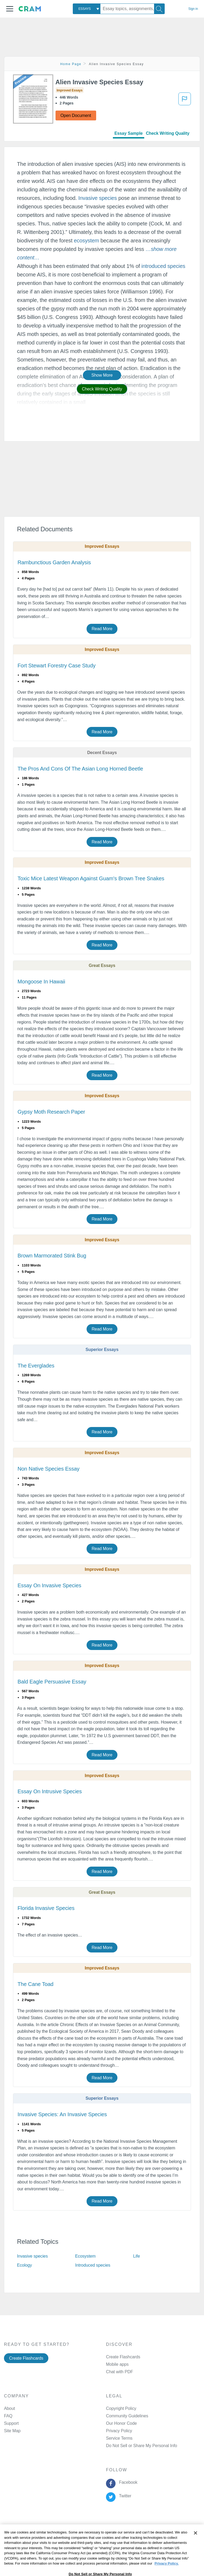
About (9, 2408)
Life (136, 2256)
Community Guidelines (127, 2416)
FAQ (8, 2416)
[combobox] (86, 8)
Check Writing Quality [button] (102, 389)
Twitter (124, 2496)
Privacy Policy (119, 2430)
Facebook (127, 2482)
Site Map (12, 2430)
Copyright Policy (121, 2408)
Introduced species (92, 2265)
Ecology (24, 2265)
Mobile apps (117, 2364)
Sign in (193, 9)
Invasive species (97, 198)
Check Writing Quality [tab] (167, 133)
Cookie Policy (117, 2528)
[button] (9, 8)
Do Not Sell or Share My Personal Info (141, 2445)
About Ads (144, 2528)
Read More (102, 628)
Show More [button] (102, 375)
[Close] (195, 2547)
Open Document (76, 115)
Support (11, 2423)
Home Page (71, 64)
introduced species (163, 266)
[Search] (159, 8)
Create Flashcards (26, 2358)
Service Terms (119, 2438)
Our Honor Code (121, 2423)
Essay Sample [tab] (128, 133)
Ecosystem (85, 2256)
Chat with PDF (119, 2371)
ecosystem (86, 240)
